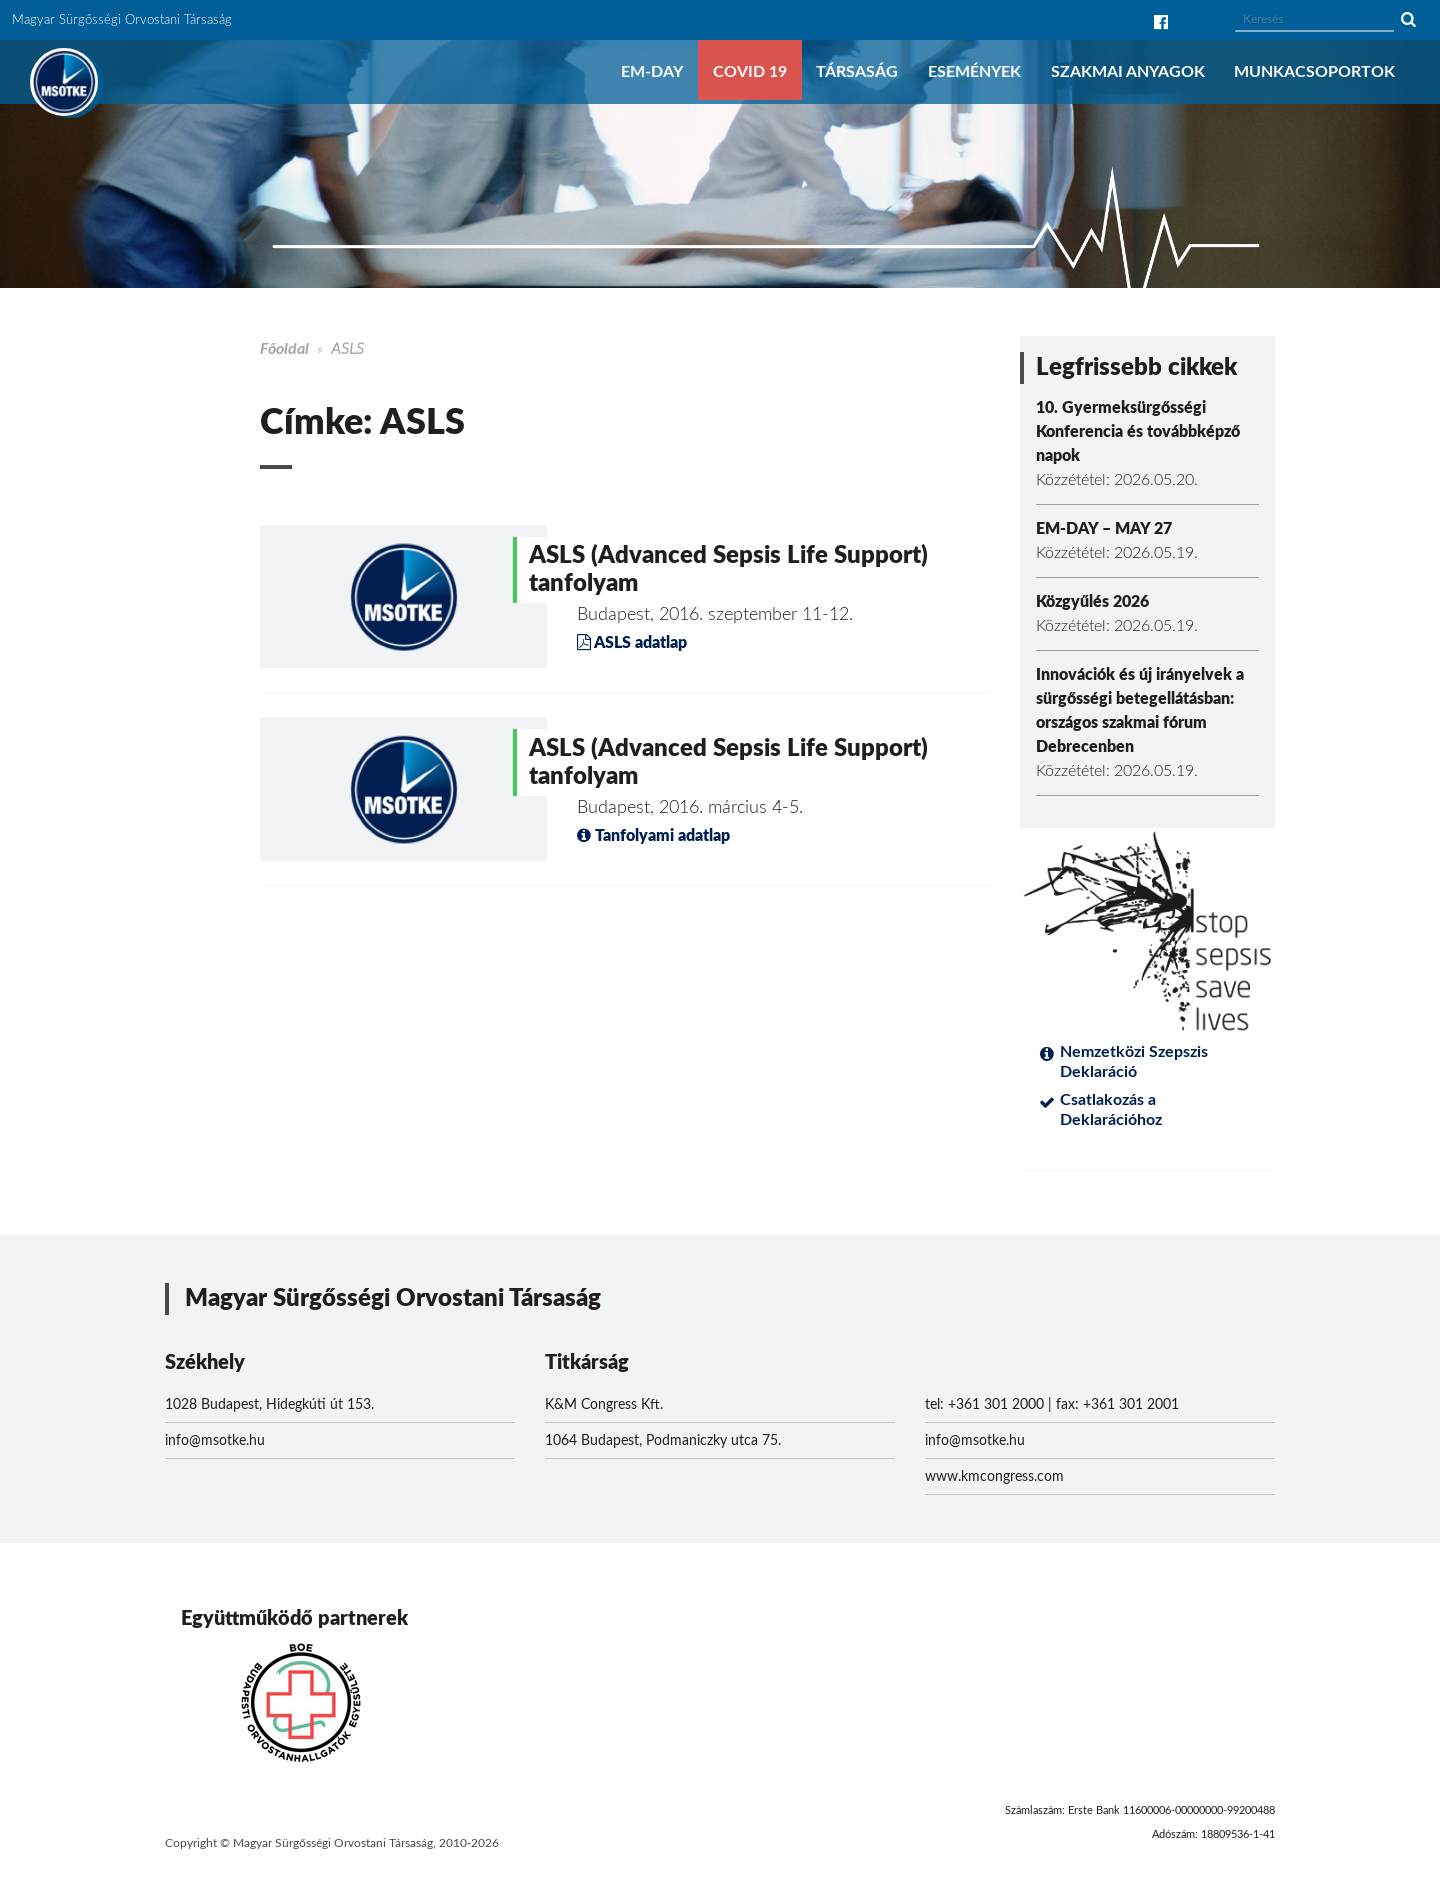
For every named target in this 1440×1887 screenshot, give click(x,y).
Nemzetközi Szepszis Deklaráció (1134, 1062)
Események (974, 72)
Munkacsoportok (1314, 72)
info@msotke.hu (215, 1441)
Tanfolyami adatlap (653, 836)
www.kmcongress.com (994, 1477)
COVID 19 (750, 72)
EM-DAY (652, 72)
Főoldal (284, 349)
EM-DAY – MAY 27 (1104, 529)
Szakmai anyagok (1128, 72)
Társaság (857, 72)
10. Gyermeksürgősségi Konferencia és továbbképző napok (1138, 432)
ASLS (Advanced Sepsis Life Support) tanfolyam (728, 570)
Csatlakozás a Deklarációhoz (1111, 1110)
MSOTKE (64, 82)
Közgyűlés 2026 (1092, 602)
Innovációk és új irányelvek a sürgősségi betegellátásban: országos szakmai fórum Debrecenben (1140, 711)
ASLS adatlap (632, 643)
